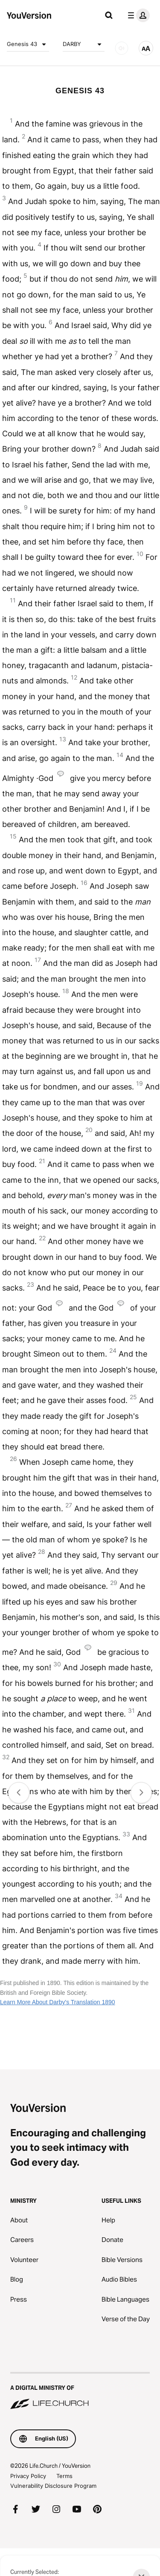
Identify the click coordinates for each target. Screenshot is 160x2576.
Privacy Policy (28, 2475)
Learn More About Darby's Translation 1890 (57, 2002)
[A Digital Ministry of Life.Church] (80, 2391)
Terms (64, 2475)
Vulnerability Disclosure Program (53, 2485)
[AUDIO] (121, 48)
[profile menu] (137, 15)
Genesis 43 (28, 44)
